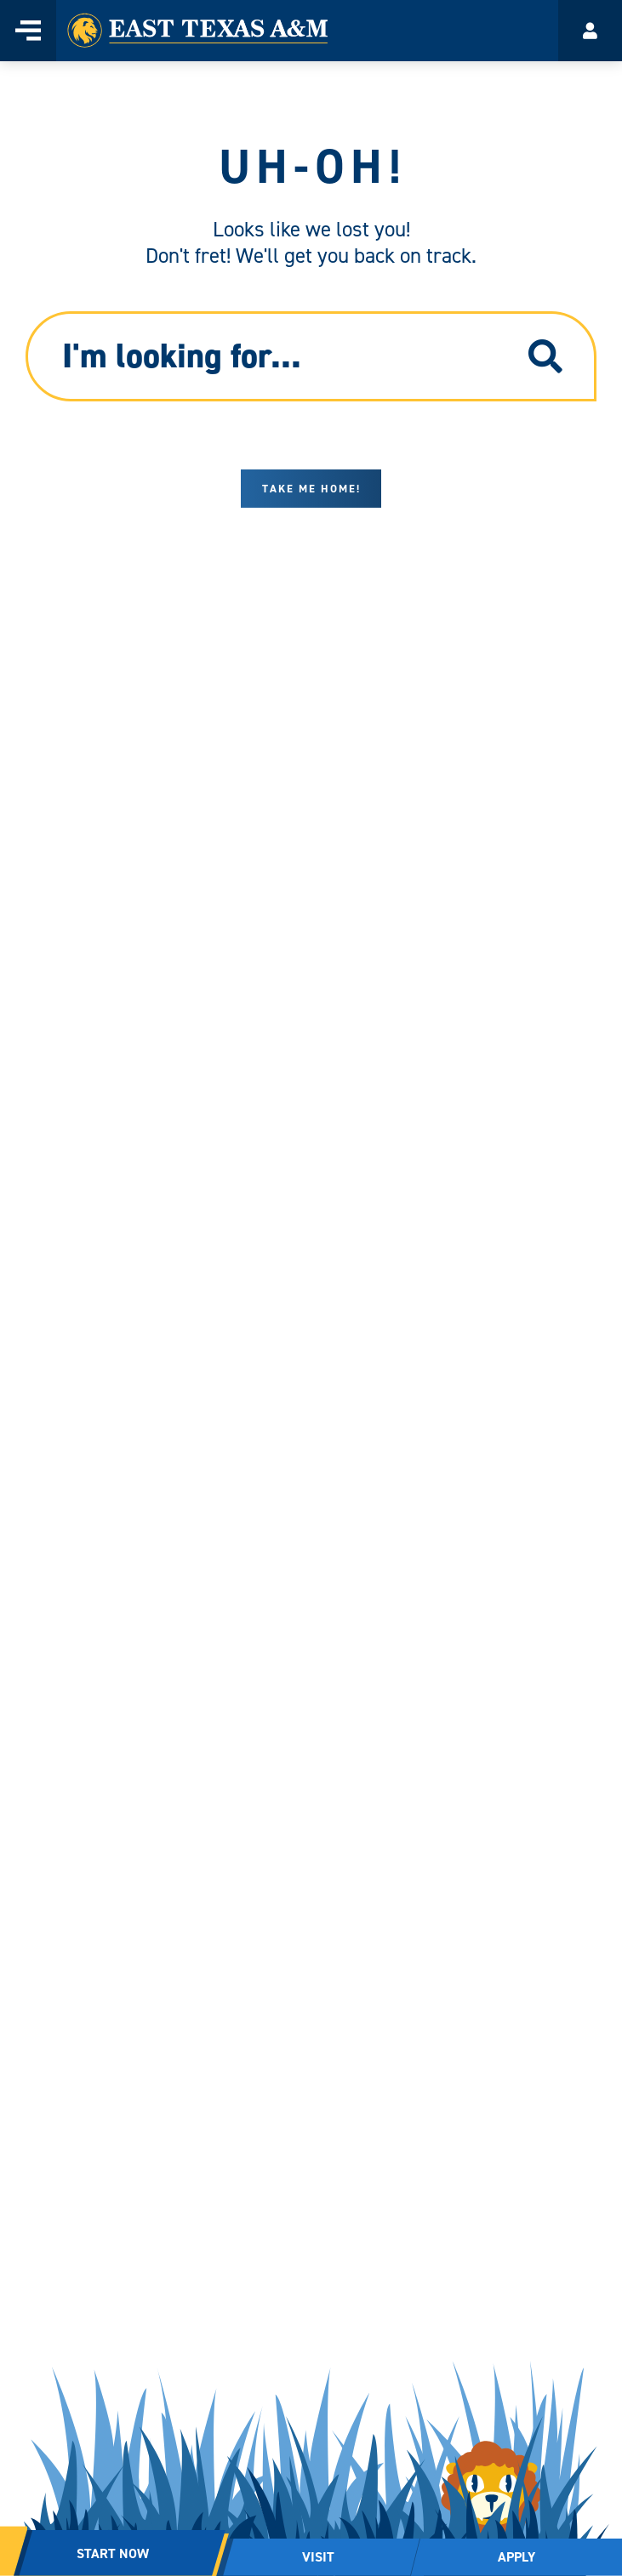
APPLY (516, 2557)
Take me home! (311, 488)
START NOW (113, 2553)
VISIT (318, 2557)
